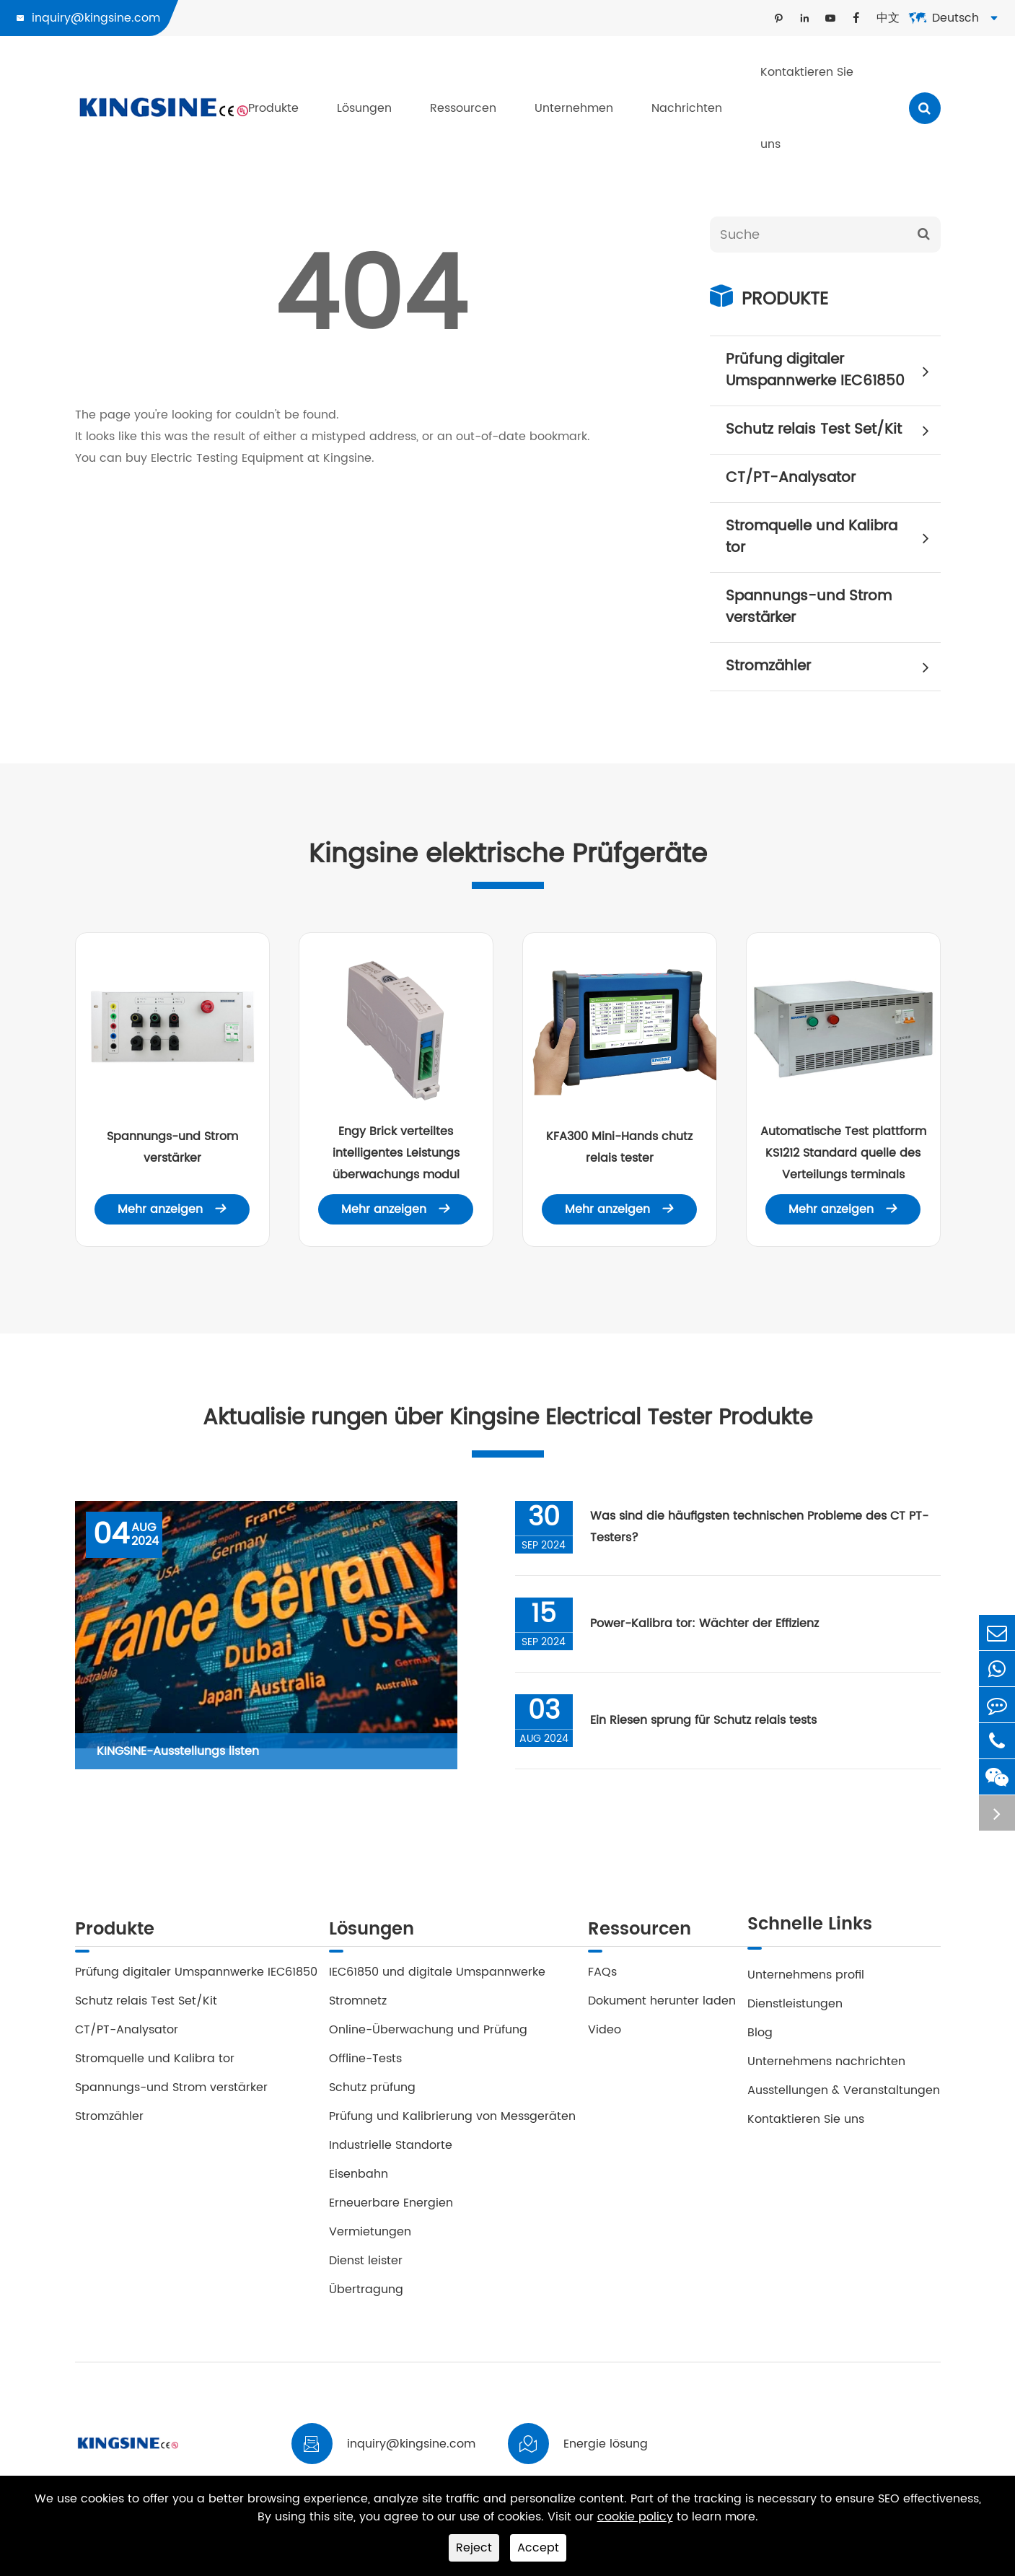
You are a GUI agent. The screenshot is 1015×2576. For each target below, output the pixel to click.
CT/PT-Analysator (791, 478)
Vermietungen (370, 2239)
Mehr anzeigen (172, 1209)
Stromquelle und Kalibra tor (833, 537)
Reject (474, 2547)
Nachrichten (686, 108)
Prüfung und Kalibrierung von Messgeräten (452, 2124)
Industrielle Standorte (390, 2153)
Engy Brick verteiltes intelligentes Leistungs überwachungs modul (396, 1153)
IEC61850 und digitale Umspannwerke (437, 1980)
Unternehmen (574, 108)
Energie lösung (605, 2452)
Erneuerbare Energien (391, 2211)
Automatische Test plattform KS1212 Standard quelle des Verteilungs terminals (843, 1153)
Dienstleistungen (795, 2008)
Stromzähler (833, 666)
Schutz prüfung (372, 2095)
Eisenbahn (358, 2182)
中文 (888, 18)
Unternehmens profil (805, 1980)
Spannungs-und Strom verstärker (809, 607)
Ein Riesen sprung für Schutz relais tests (707, 1726)
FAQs (602, 1980)
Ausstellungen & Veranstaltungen (843, 2095)
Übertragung (366, 2297)
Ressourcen (463, 108)
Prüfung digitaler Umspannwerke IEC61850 (833, 370)
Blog (760, 2037)
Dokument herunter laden (662, 2008)
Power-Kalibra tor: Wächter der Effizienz (708, 1629)
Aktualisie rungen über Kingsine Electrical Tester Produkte (507, 1421)
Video (604, 2037)
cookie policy (635, 2517)
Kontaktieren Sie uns (806, 108)
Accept (538, 2547)
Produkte (273, 108)
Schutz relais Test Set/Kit (833, 430)
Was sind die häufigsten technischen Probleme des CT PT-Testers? (763, 1532)
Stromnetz (358, 2008)
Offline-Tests (365, 2066)
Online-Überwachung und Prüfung (428, 2037)
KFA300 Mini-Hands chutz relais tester (619, 1147)
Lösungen (364, 108)
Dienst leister (366, 2268)
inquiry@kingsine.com (96, 18)
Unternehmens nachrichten (826, 2066)
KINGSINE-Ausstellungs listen (178, 1756)
